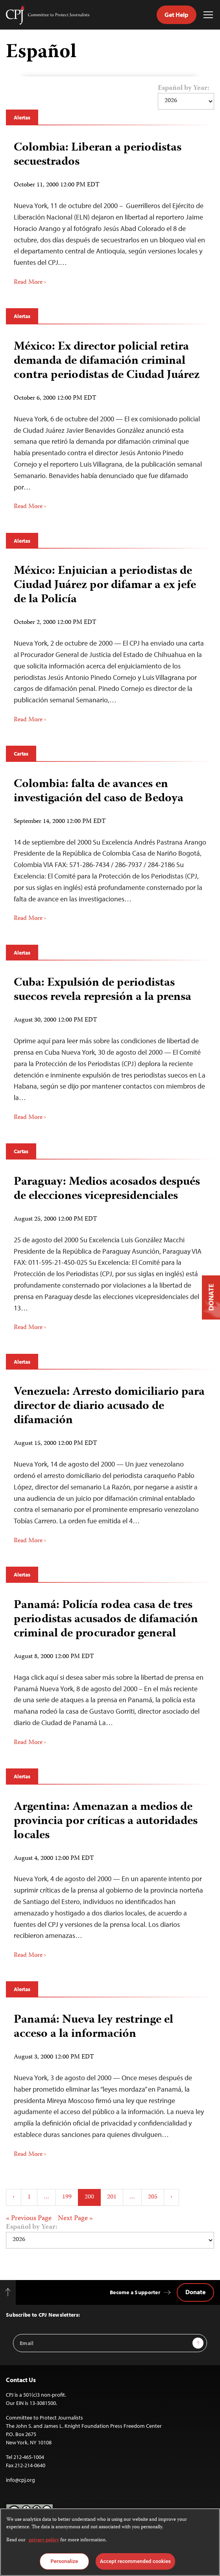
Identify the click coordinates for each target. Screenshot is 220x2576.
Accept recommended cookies (135, 2561)
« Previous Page (29, 2218)
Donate (195, 2292)
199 (67, 2197)
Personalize (64, 2561)
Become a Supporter (135, 2292)
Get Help (177, 15)
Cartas (21, 753)
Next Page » (75, 2218)
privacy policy (44, 2540)
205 (152, 2197)
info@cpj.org (20, 2479)
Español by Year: (183, 88)
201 (111, 2197)
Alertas (22, 117)
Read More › (30, 282)
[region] (110, 2542)
